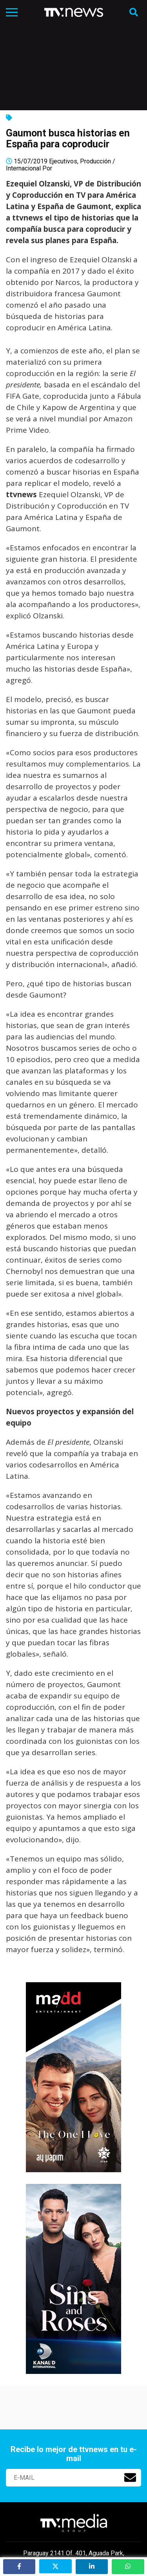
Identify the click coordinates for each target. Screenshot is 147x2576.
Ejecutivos (63, 161)
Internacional (23, 168)
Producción (95, 161)
